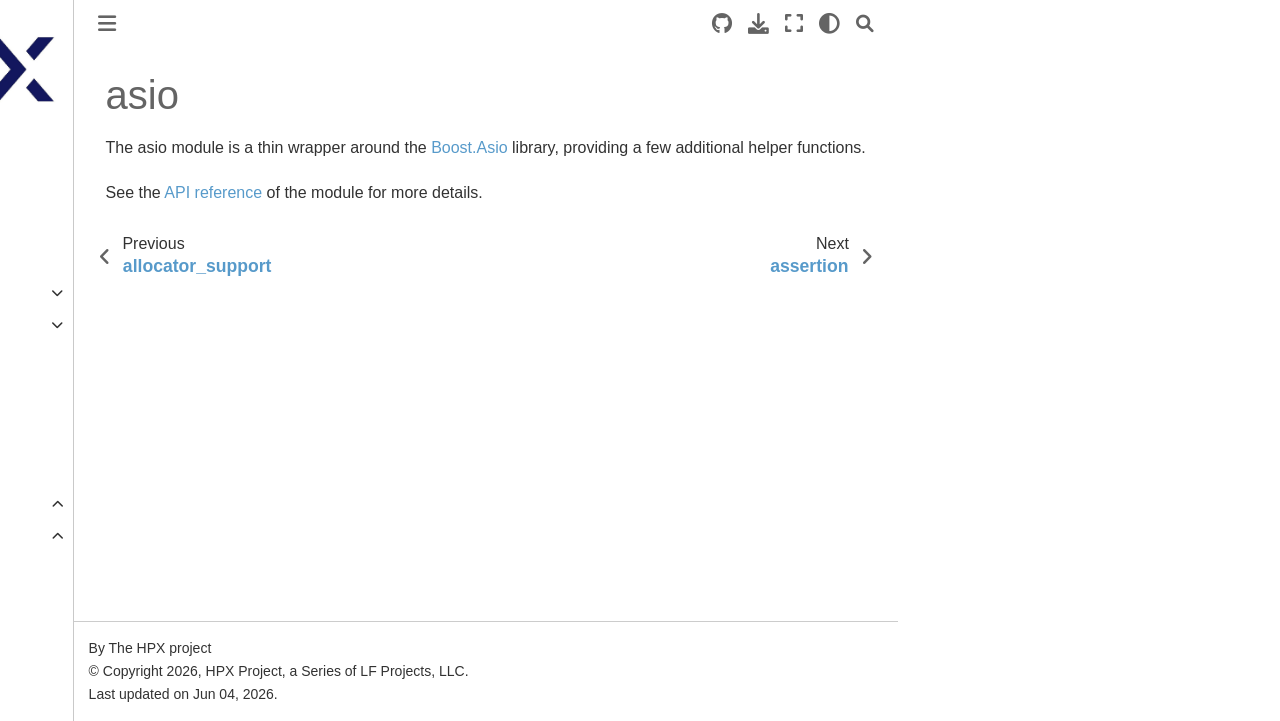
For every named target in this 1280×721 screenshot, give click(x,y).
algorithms (81, 599)
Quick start (50, 230)
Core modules (80, 536)
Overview (48, 504)
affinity (68, 567)
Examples (47, 293)
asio (62, 663)
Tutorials (43, 262)
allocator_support (103, 631)
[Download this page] (940, 23)
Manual (39, 325)
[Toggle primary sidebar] (289, 23)
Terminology (55, 357)
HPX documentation (80, 146)
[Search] (1047, 23)
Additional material (75, 420)
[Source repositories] (904, 23)
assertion (77, 694)
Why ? (51, 389)
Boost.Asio (652, 147)
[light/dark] (1011, 23)
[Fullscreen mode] (976, 23)
